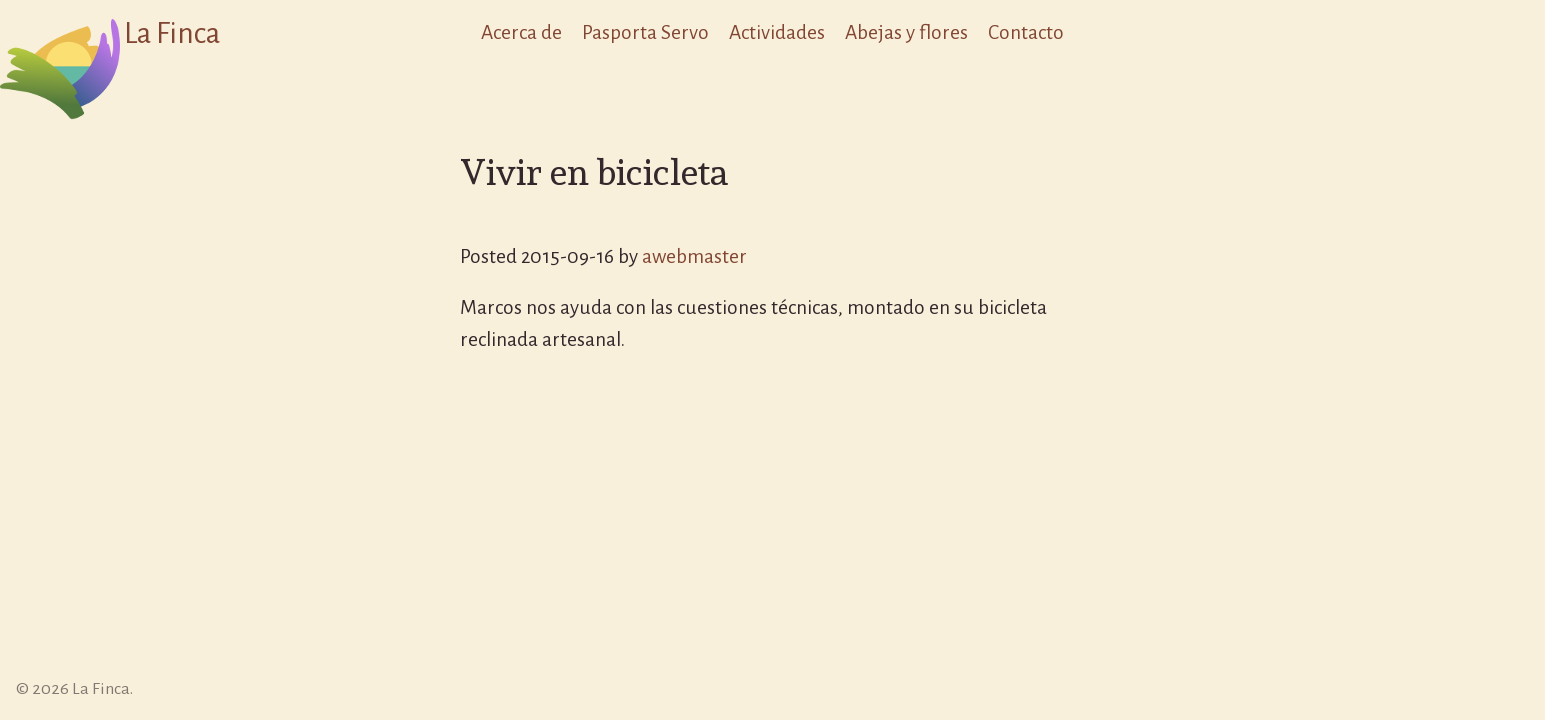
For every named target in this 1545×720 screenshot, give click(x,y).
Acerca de (521, 32)
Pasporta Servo (645, 32)
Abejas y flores (906, 32)
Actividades (777, 32)
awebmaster (694, 256)
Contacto (1026, 32)
